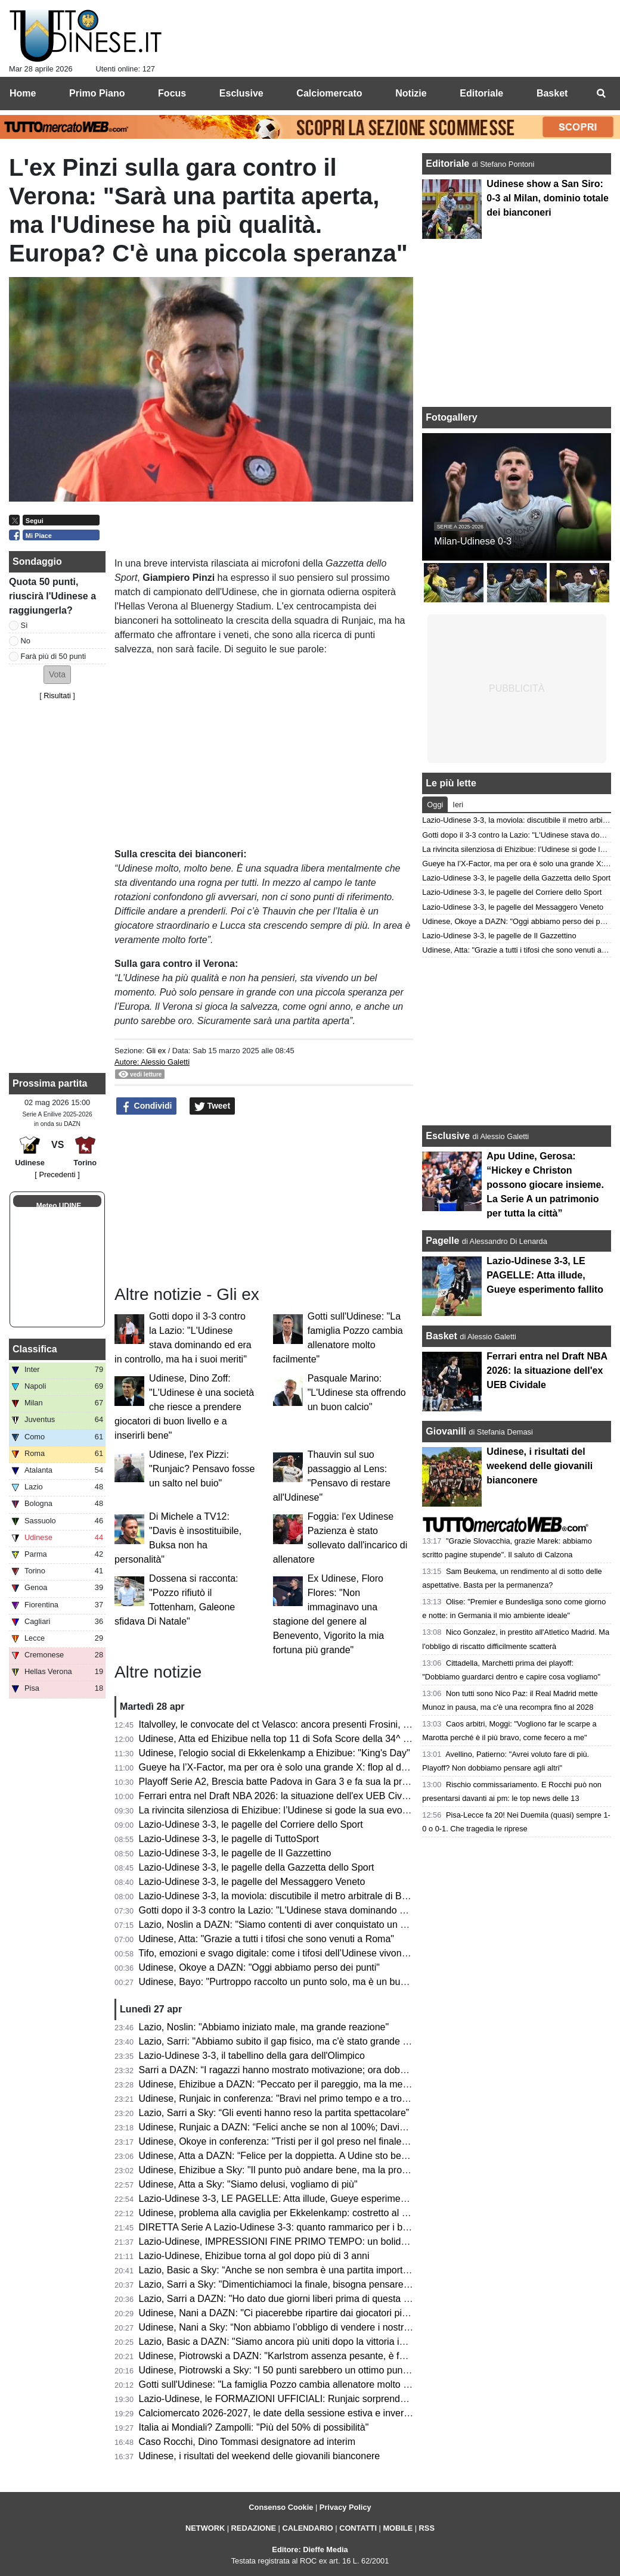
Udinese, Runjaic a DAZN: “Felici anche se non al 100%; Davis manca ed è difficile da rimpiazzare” (348, 2127)
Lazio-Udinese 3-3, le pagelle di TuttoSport (229, 1839)
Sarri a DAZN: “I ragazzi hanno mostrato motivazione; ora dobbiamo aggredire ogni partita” (330, 2070)
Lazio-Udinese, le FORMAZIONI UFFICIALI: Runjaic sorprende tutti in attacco (303, 2399)
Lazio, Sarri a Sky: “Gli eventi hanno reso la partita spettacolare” (274, 2113)
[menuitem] (600, 93)
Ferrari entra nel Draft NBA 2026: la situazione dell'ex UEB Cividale (280, 1796)
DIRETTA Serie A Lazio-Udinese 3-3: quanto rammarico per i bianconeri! (291, 2227)
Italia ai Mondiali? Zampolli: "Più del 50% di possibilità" (254, 2427)
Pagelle (442, 1241)
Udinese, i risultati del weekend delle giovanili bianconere (259, 2456)
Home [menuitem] (23, 93)
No (25, 640)
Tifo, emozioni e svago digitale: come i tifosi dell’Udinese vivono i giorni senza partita (316, 1953)
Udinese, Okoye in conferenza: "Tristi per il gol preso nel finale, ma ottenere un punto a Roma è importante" (366, 2141)
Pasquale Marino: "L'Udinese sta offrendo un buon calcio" (357, 1392)
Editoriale (449, 163)
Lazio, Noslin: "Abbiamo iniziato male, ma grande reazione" (264, 2027)
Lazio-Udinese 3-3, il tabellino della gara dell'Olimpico (252, 2056)
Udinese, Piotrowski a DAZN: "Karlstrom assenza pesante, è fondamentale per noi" (314, 2356)
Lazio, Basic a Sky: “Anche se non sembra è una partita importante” (281, 2270)
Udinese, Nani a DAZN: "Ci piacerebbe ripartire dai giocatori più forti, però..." (300, 2313)
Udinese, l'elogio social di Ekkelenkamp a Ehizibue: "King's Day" (274, 1753)
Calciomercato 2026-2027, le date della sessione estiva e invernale (280, 2413)
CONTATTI (358, 2528)
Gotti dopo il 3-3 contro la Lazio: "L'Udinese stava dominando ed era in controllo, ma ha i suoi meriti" (350, 1910)
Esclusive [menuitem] (241, 93)
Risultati (57, 695)
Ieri (457, 804)
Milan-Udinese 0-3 (473, 541)
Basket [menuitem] (552, 93)
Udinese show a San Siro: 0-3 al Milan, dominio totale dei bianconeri (547, 198)
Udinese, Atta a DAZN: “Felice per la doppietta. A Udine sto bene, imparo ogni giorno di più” (332, 2156)
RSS (427, 2528)
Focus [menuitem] (172, 93)
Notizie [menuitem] (410, 93)
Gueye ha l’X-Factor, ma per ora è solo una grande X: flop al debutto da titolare (305, 1767)
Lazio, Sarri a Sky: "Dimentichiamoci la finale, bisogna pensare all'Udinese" (297, 2284)
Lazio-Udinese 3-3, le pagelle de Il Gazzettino (235, 1853)
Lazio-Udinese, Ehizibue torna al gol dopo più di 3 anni (254, 2256)
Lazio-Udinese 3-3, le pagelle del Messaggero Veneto (252, 1882)
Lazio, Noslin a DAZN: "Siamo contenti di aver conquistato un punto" (283, 1924)
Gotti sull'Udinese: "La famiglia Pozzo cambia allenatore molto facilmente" (294, 2384)
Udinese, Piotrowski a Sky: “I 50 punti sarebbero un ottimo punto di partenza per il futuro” (326, 2370)
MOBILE (398, 2528)
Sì (24, 625)
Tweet (212, 1106)
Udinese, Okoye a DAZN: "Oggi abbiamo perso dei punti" (259, 1967)
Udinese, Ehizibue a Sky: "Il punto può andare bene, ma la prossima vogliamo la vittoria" (325, 2170)
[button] (57, 674)
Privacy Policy (345, 2507)
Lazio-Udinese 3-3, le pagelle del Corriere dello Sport (251, 1824)
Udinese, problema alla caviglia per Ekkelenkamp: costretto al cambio (286, 2213)
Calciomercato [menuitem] (329, 93)
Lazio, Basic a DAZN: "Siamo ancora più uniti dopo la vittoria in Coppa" (289, 2342)
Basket (441, 1336)
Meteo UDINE (58, 1206)
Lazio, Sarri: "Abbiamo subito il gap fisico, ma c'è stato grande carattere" (291, 2041)
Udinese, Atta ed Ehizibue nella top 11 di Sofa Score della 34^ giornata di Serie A (310, 1739)
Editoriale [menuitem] (481, 93)
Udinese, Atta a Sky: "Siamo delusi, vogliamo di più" (248, 2184)
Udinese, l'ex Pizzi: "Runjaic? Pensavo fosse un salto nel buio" (202, 1468)
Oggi (435, 804)
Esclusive (448, 1136)
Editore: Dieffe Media (310, 2549)
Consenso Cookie (281, 2507)
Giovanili (446, 1431)
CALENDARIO (307, 2528)
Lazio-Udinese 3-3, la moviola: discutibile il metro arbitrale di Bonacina (287, 1896)
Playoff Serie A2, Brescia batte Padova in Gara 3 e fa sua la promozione (291, 1782)
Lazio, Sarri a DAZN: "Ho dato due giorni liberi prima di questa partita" (286, 2299)
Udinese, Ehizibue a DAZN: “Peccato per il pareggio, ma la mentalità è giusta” (303, 2084)
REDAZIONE (253, 2528)
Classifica (35, 1349)
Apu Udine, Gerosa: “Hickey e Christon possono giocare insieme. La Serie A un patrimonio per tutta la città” (545, 1184)
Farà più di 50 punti (53, 656)
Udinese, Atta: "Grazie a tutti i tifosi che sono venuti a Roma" (266, 1939)
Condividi (146, 1106)
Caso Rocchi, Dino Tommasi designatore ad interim (247, 2442)
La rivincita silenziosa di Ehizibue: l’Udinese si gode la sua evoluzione (286, 1810)
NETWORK (205, 2528)
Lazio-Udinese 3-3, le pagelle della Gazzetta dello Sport (256, 1867)
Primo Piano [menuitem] (97, 93)
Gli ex (156, 1050)
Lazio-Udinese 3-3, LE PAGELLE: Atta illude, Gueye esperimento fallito (289, 2199)
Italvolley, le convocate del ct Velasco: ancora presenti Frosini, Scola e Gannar (304, 1724)
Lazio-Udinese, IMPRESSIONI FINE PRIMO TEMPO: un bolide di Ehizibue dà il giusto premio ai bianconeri (366, 2241)
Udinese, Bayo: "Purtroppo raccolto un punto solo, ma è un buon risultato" (295, 1982)
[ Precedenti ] (57, 1174)
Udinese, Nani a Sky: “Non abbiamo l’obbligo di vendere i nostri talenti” (288, 2327)
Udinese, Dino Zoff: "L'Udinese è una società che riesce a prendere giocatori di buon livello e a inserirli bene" (184, 1407)
